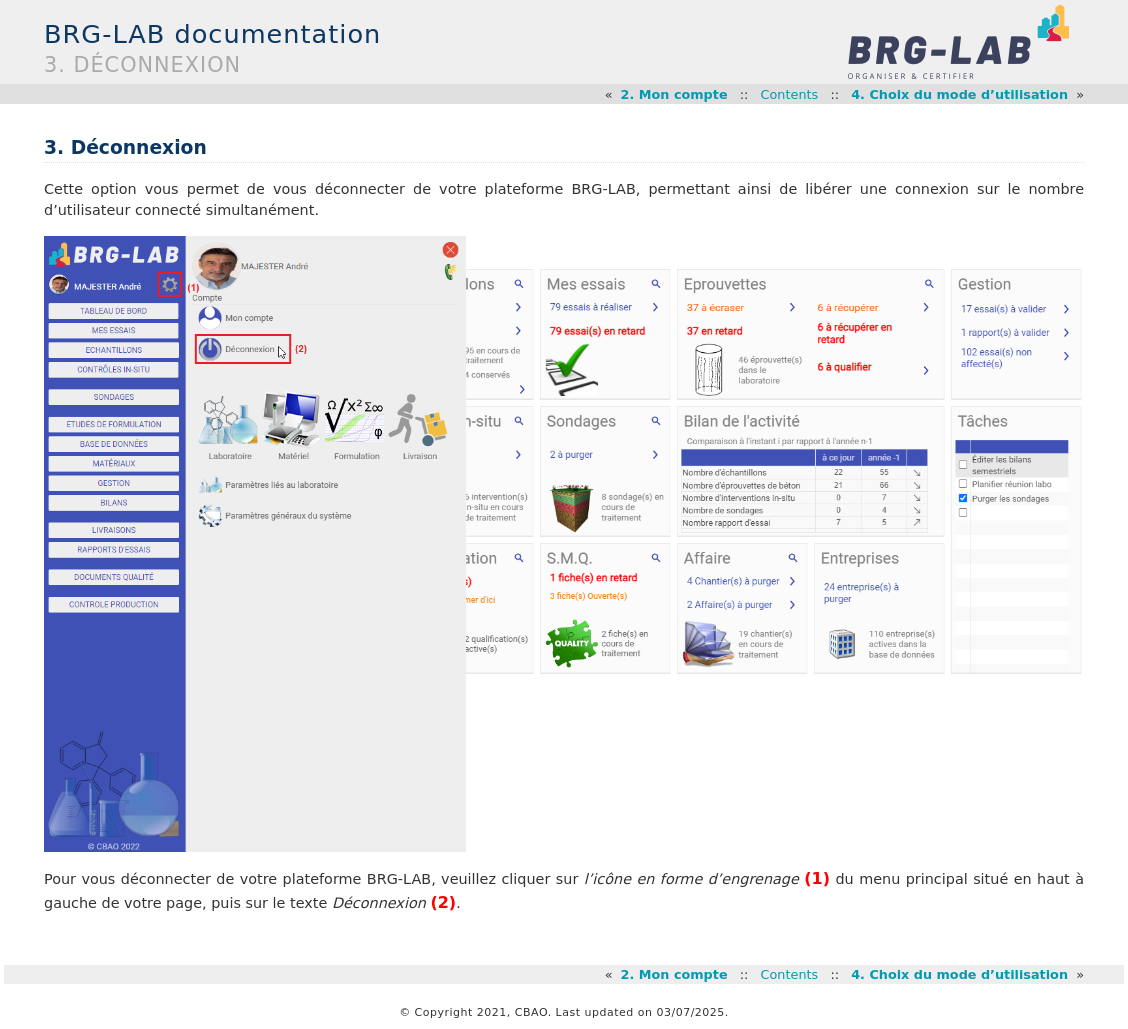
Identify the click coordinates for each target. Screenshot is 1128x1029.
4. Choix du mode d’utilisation (959, 94)
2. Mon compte (674, 94)
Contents (790, 94)
